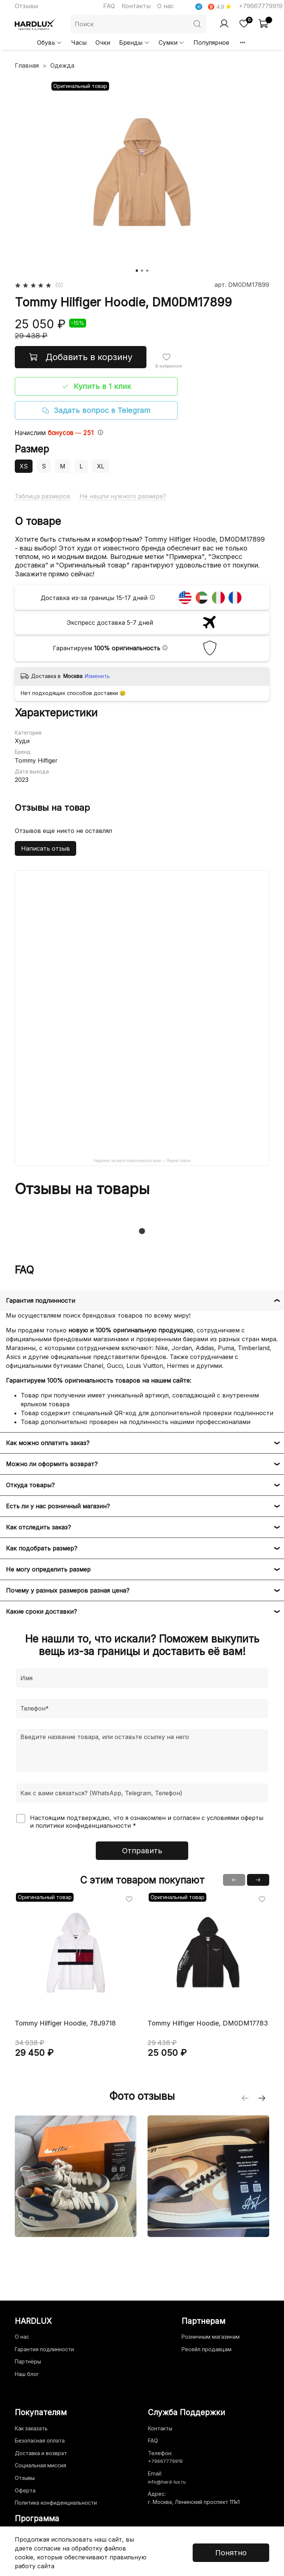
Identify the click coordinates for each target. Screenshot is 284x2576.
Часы (79, 42)
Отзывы (26, 6)
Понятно (231, 2552)
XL (100, 466)
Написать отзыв (45, 848)
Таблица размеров (42, 496)
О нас (165, 6)
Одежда (62, 65)
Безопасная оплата (40, 2440)
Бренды (134, 42)
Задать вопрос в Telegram (96, 410)
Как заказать (31, 2428)
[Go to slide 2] (142, 271)
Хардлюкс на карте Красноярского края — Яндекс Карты (141, 1161)
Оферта (25, 2490)
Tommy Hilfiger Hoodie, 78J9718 (65, 2023)
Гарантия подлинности (44, 2349)
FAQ (109, 6)
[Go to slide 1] (137, 271)
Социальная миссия (40, 2465)
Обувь (49, 42)
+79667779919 (261, 6)
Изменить (97, 676)
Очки (102, 42)
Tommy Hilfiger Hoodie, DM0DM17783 (208, 2023)
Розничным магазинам (211, 2336)
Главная (27, 65)
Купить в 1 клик (96, 386)
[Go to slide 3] (147, 271)
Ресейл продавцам (206, 2349)
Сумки (172, 42)
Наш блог (27, 2374)
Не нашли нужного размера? (123, 496)
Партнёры (28, 2361)
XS (24, 466)
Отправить (142, 1850)
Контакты (136, 6)
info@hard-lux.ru (167, 2482)
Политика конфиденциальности (56, 2502)
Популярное (211, 42)
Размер (32, 449)
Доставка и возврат (41, 2453)
